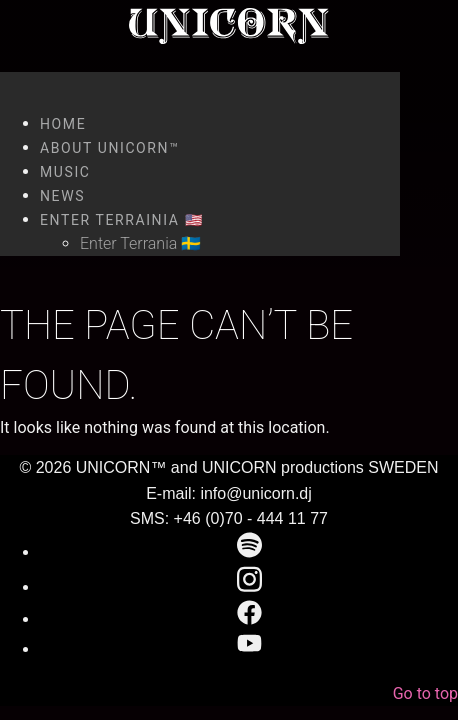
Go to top (425, 693)
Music (65, 172)
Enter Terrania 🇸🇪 (140, 243)
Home (63, 124)
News (62, 196)
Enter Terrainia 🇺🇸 (121, 220)
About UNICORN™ (110, 148)
